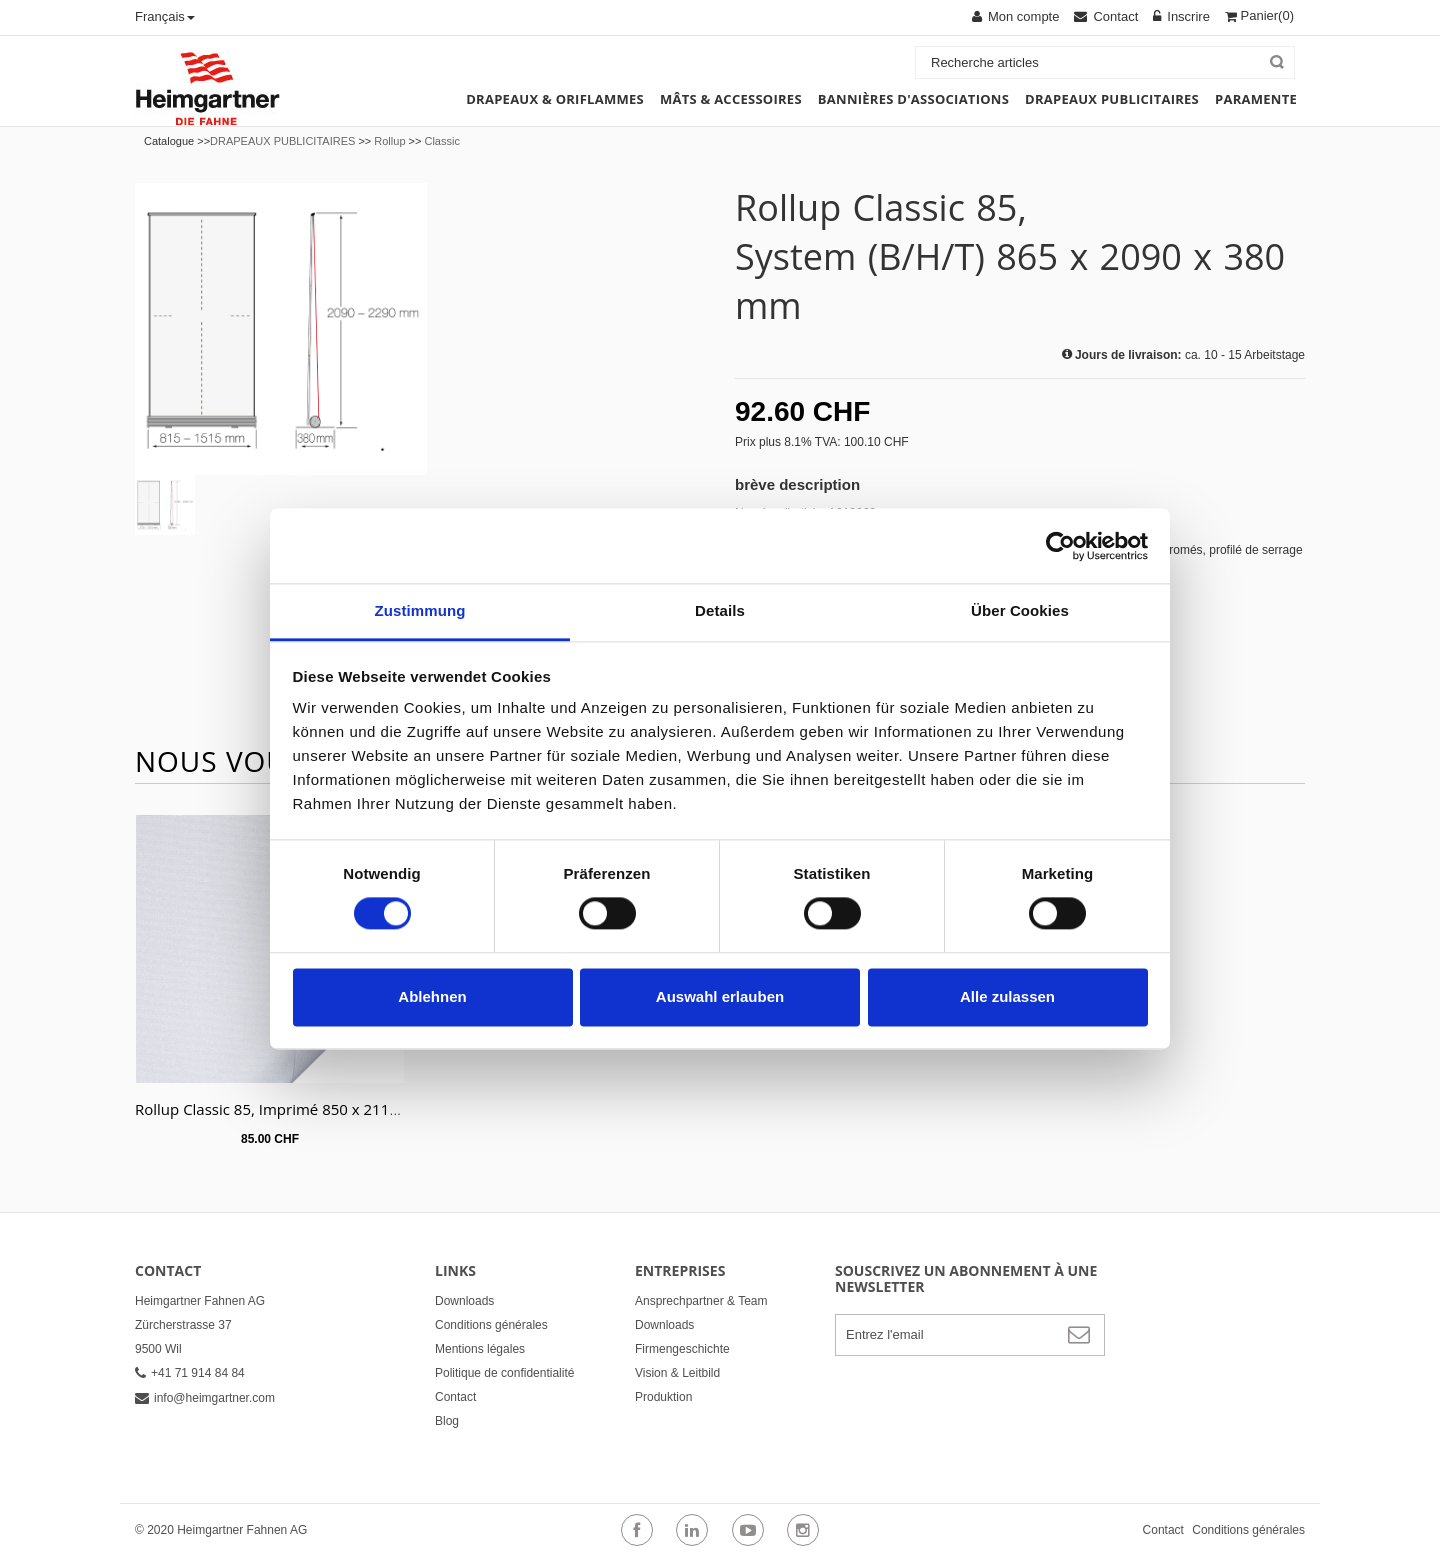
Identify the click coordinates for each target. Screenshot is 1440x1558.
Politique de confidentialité (504, 1373)
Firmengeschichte (682, 1349)
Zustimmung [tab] (420, 610)
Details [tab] (720, 610)
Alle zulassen (1007, 996)
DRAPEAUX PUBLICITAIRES (282, 141)
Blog (447, 1421)
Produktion (663, 1397)
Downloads (464, 1301)
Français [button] (165, 16)
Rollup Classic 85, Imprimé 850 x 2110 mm (282, 1109)
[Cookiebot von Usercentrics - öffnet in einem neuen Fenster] (1060, 546)
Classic (441, 141)
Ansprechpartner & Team (701, 1301)
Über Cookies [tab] (1020, 610)
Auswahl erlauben (720, 996)
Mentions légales (480, 1349)
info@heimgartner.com (205, 1398)
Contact (455, 1397)
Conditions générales (491, 1325)
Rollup (389, 141)
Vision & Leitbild (677, 1373)
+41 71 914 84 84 (190, 1373)
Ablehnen (432, 996)
